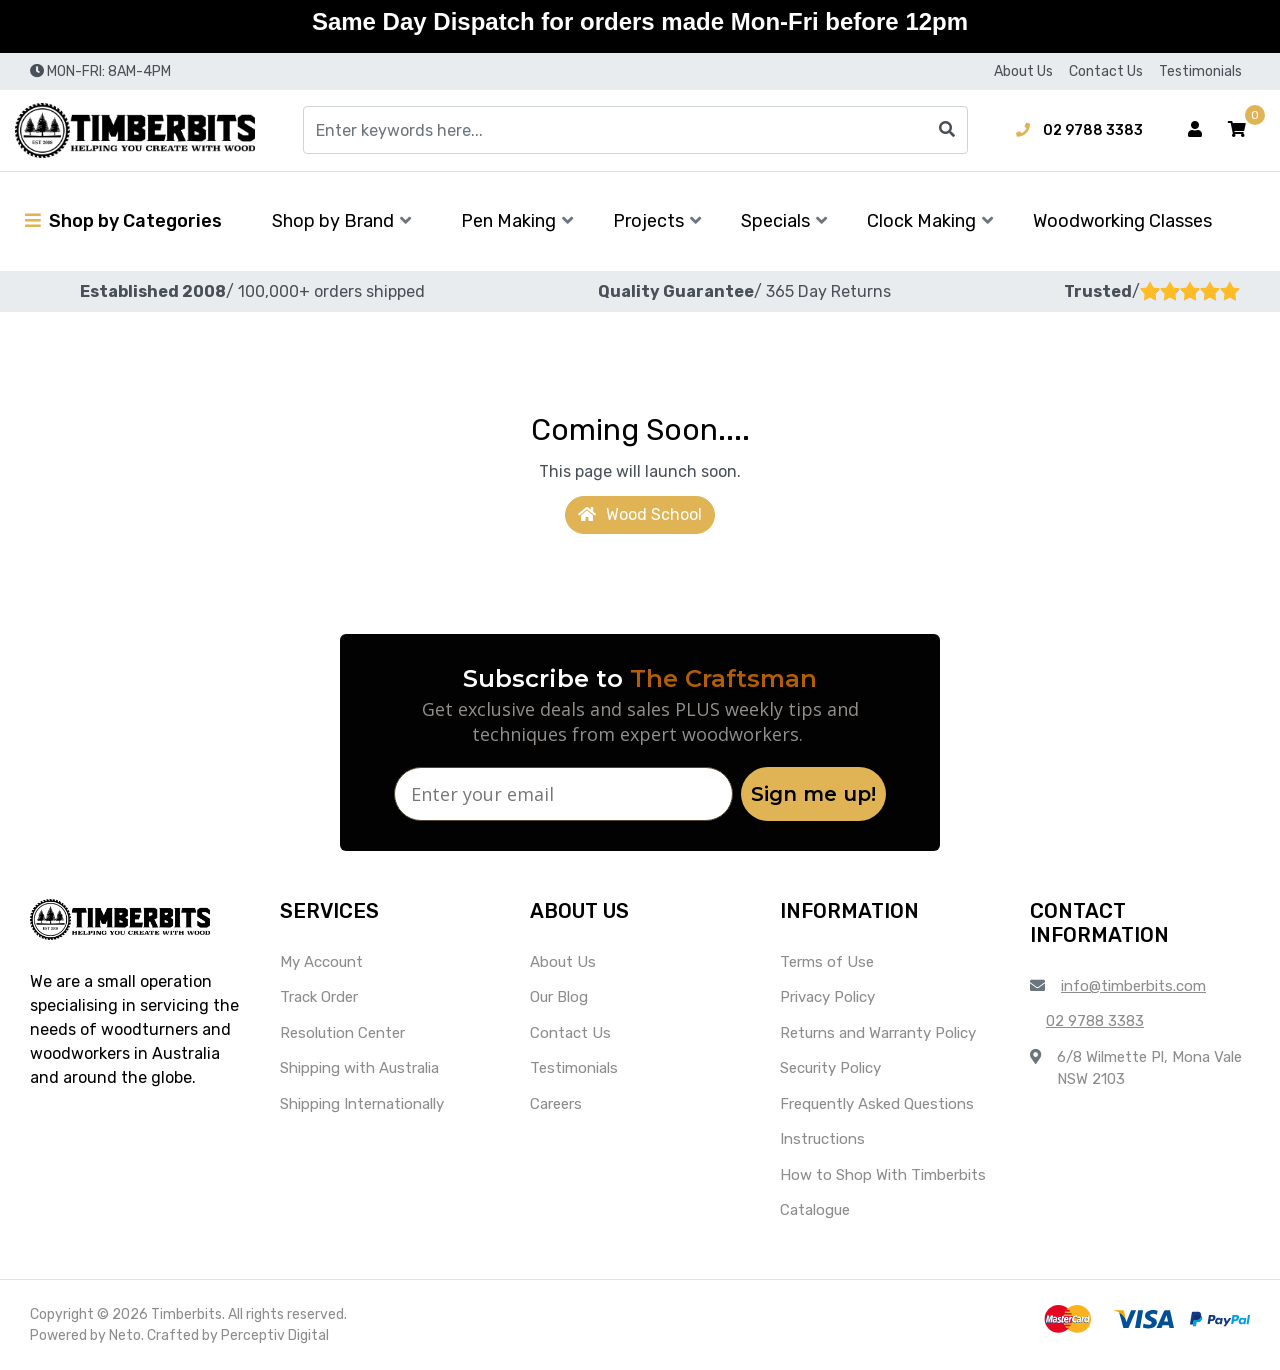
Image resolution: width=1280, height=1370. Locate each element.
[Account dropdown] (1195, 130)
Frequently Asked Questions (877, 1104)
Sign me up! (813, 794)
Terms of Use (827, 962)
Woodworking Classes (1122, 221)
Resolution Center (342, 1033)
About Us (1023, 71)
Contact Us (1106, 71)
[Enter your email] (563, 794)
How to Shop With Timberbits (883, 1175)
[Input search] (635, 130)
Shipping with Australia (359, 1068)
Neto (125, 1335)
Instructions (822, 1139)
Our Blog (559, 997)
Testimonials (1200, 71)
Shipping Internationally (362, 1104)
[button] (1237, 130)
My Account (321, 962)
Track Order (319, 997)
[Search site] (947, 130)
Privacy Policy (827, 997)
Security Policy (830, 1068)
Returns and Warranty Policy (878, 1033)
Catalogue (815, 1210)
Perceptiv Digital (275, 1335)
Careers (556, 1104)
